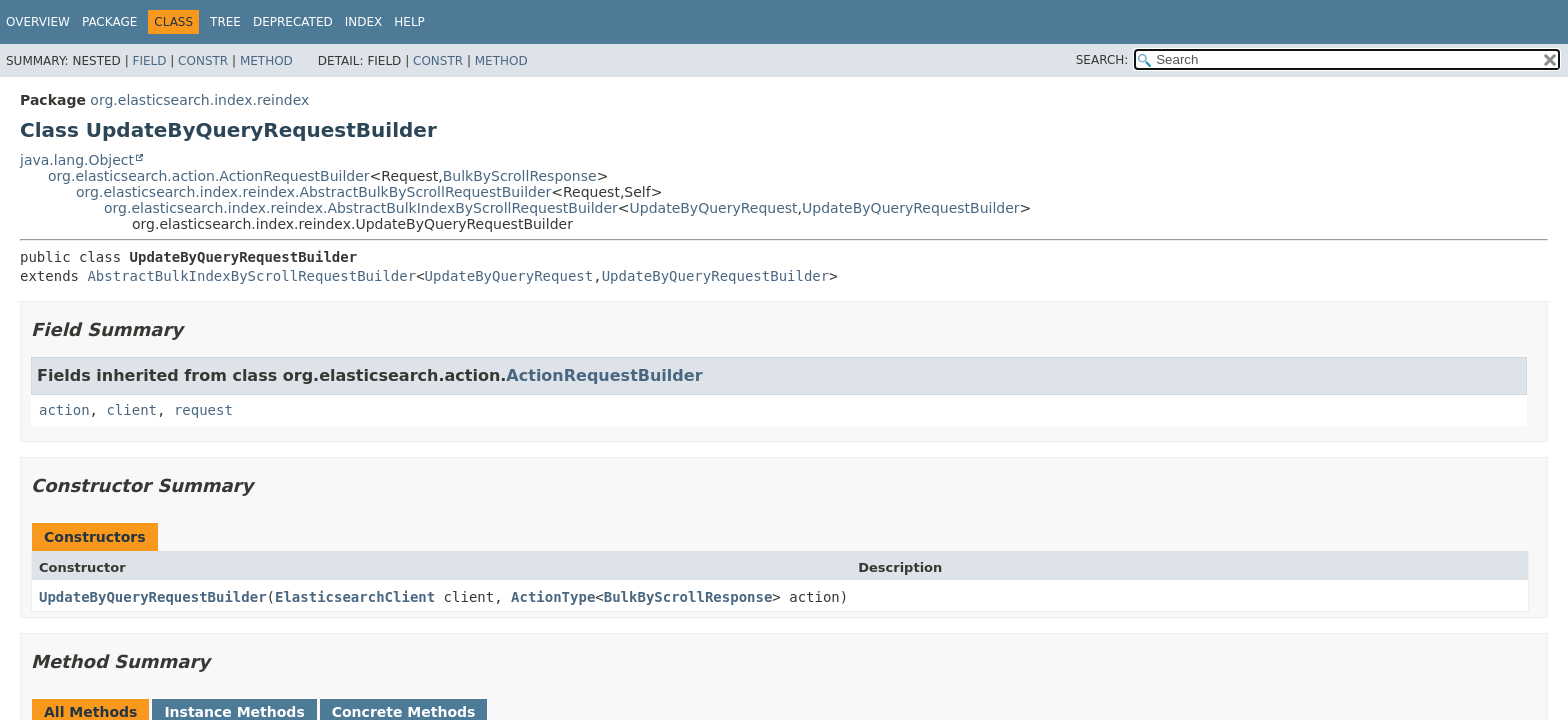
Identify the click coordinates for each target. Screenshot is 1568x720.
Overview (38, 22)
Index (364, 22)
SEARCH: (1102, 60)
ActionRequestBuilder (604, 375)
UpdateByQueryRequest (714, 208)
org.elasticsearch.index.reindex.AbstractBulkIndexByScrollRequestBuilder (361, 208)
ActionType (553, 597)
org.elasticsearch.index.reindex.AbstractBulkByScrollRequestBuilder (313, 192)
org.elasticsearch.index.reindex (199, 100)
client (131, 410)
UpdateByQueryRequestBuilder (911, 208)
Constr (203, 61)
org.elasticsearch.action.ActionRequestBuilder (209, 176)
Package (109, 22)
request (203, 410)
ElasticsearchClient (355, 597)
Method (266, 61)
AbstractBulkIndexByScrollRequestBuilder (251, 276)
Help (409, 22)
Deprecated (293, 22)
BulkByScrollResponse (520, 176)
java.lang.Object (77, 160)
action (64, 410)
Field (149, 61)
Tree (225, 22)
